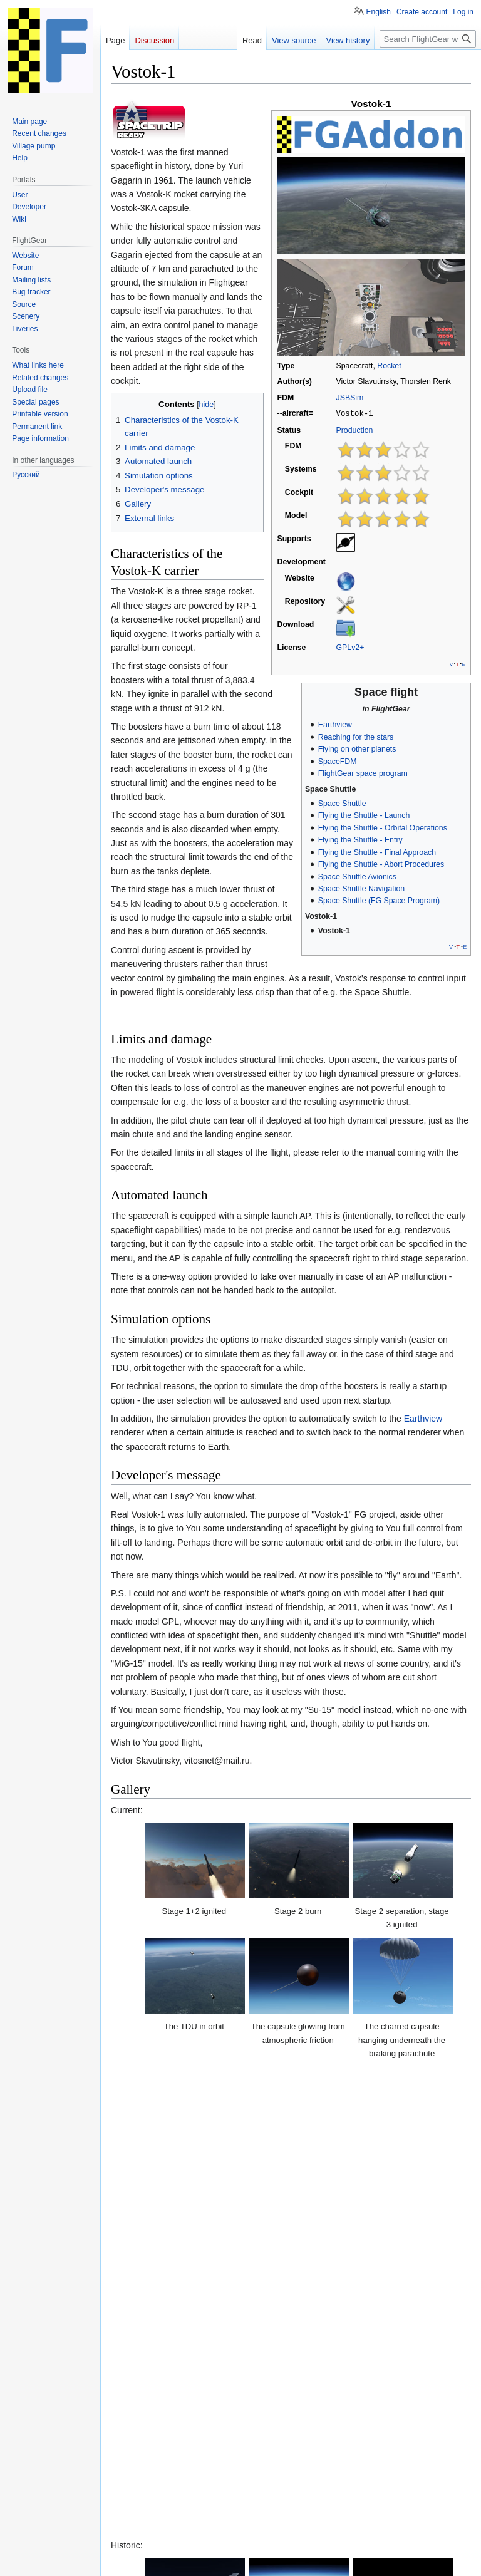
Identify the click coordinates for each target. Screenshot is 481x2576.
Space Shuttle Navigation (361, 888)
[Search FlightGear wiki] (428, 39)
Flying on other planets (357, 748)
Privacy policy (130, 2560)
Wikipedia (144, 2446)
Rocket (389, 365)
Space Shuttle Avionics (357, 876)
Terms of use (371, 2539)
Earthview (335, 724)
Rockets (180, 2473)
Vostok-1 (334, 930)
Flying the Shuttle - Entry (360, 839)
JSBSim (350, 397)
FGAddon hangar (332, 2473)
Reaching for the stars (355, 736)
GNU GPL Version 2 (230, 2529)
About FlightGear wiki (196, 2560)
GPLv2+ (350, 647)
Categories (136, 2473)
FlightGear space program (363, 772)
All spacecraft (402, 2473)
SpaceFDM (337, 761)
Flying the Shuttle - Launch (364, 814)
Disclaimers (259, 2560)
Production (354, 429)
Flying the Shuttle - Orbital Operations (382, 827)
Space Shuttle (342, 803)
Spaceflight (227, 2473)
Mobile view (306, 2560)
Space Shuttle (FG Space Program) (379, 900)
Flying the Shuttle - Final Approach (377, 851)
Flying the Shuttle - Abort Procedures (381, 863)
